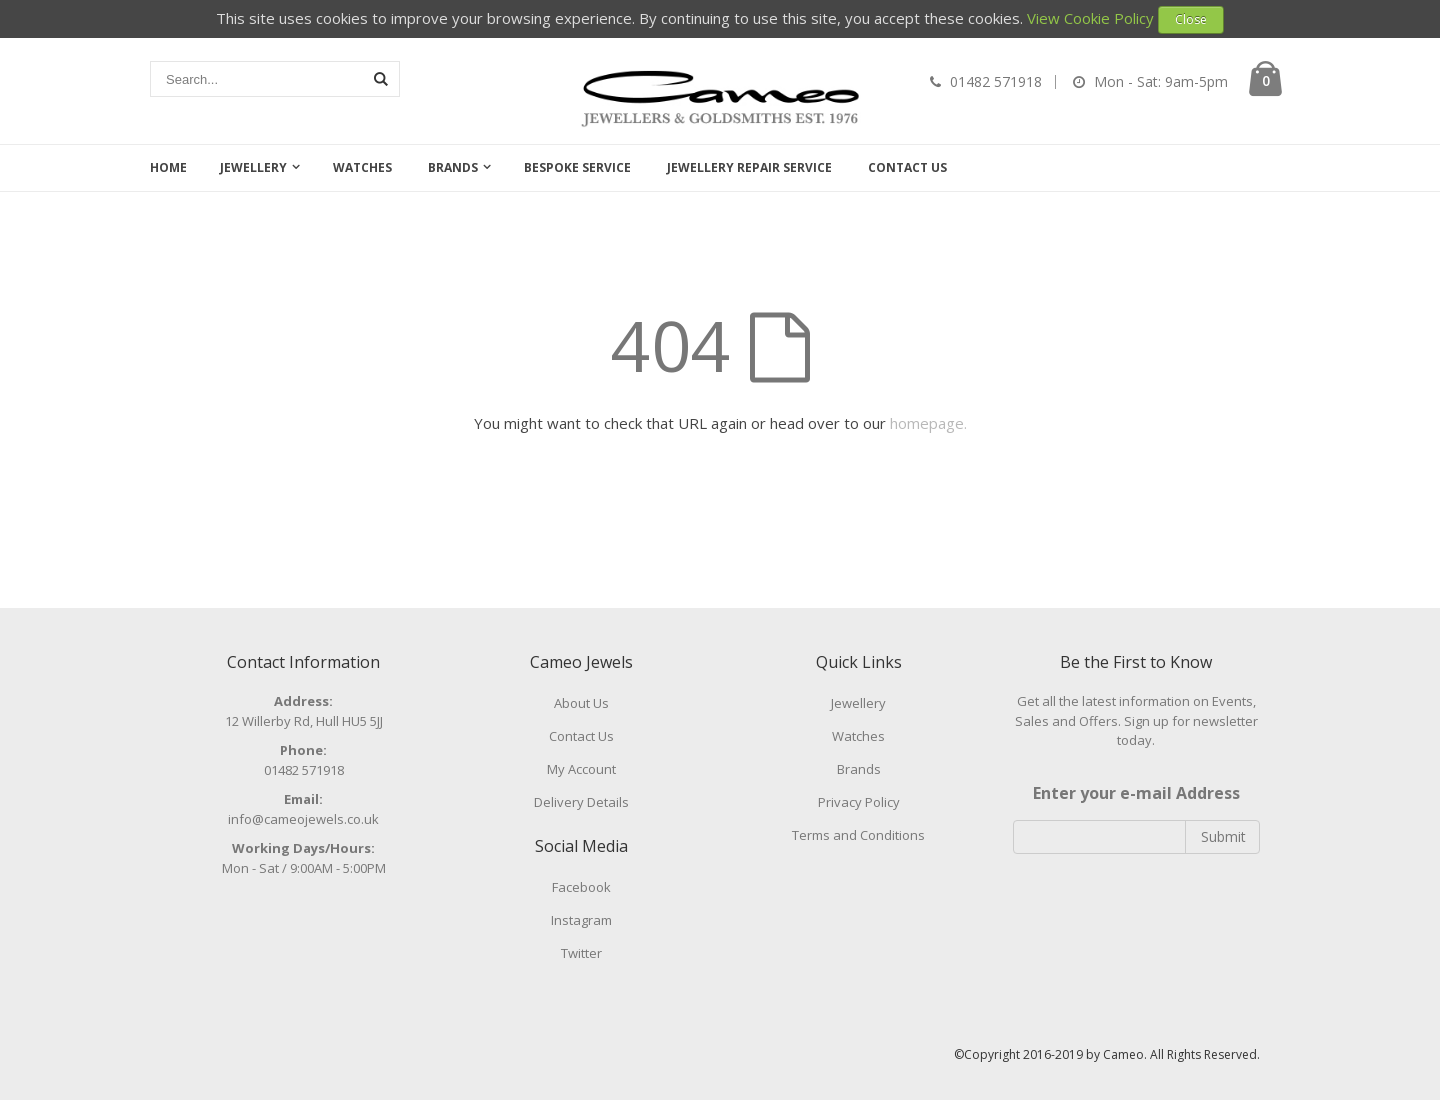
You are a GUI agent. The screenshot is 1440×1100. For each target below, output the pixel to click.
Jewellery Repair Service (749, 167)
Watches (362, 167)
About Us (581, 703)
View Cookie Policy (1090, 18)
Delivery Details (581, 802)
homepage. (928, 423)
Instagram (581, 920)
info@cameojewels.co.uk (303, 819)
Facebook (581, 887)
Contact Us (907, 167)
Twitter (581, 953)
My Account (581, 769)
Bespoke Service (577, 167)
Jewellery (253, 167)
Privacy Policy (859, 802)
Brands (453, 167)
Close (1191, 19)
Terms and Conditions (858, 835)
